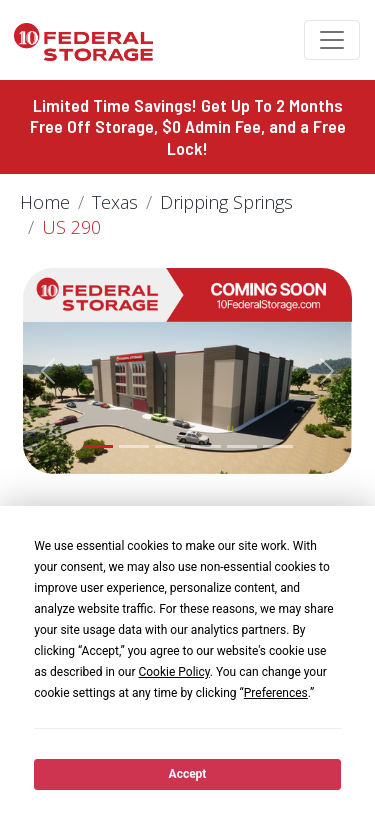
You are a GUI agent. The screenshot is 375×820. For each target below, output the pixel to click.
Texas (115, 202)
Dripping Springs (226, 202)
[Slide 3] (170, 446)
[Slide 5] (242, 446)
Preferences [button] (276, 693)
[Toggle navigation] (332, 40)
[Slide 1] (98, 446)
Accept (188, 774)
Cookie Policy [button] (173, 672)
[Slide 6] (278, 446)
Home (45, 202)
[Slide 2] (134, 446)
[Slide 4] (206, 446)
